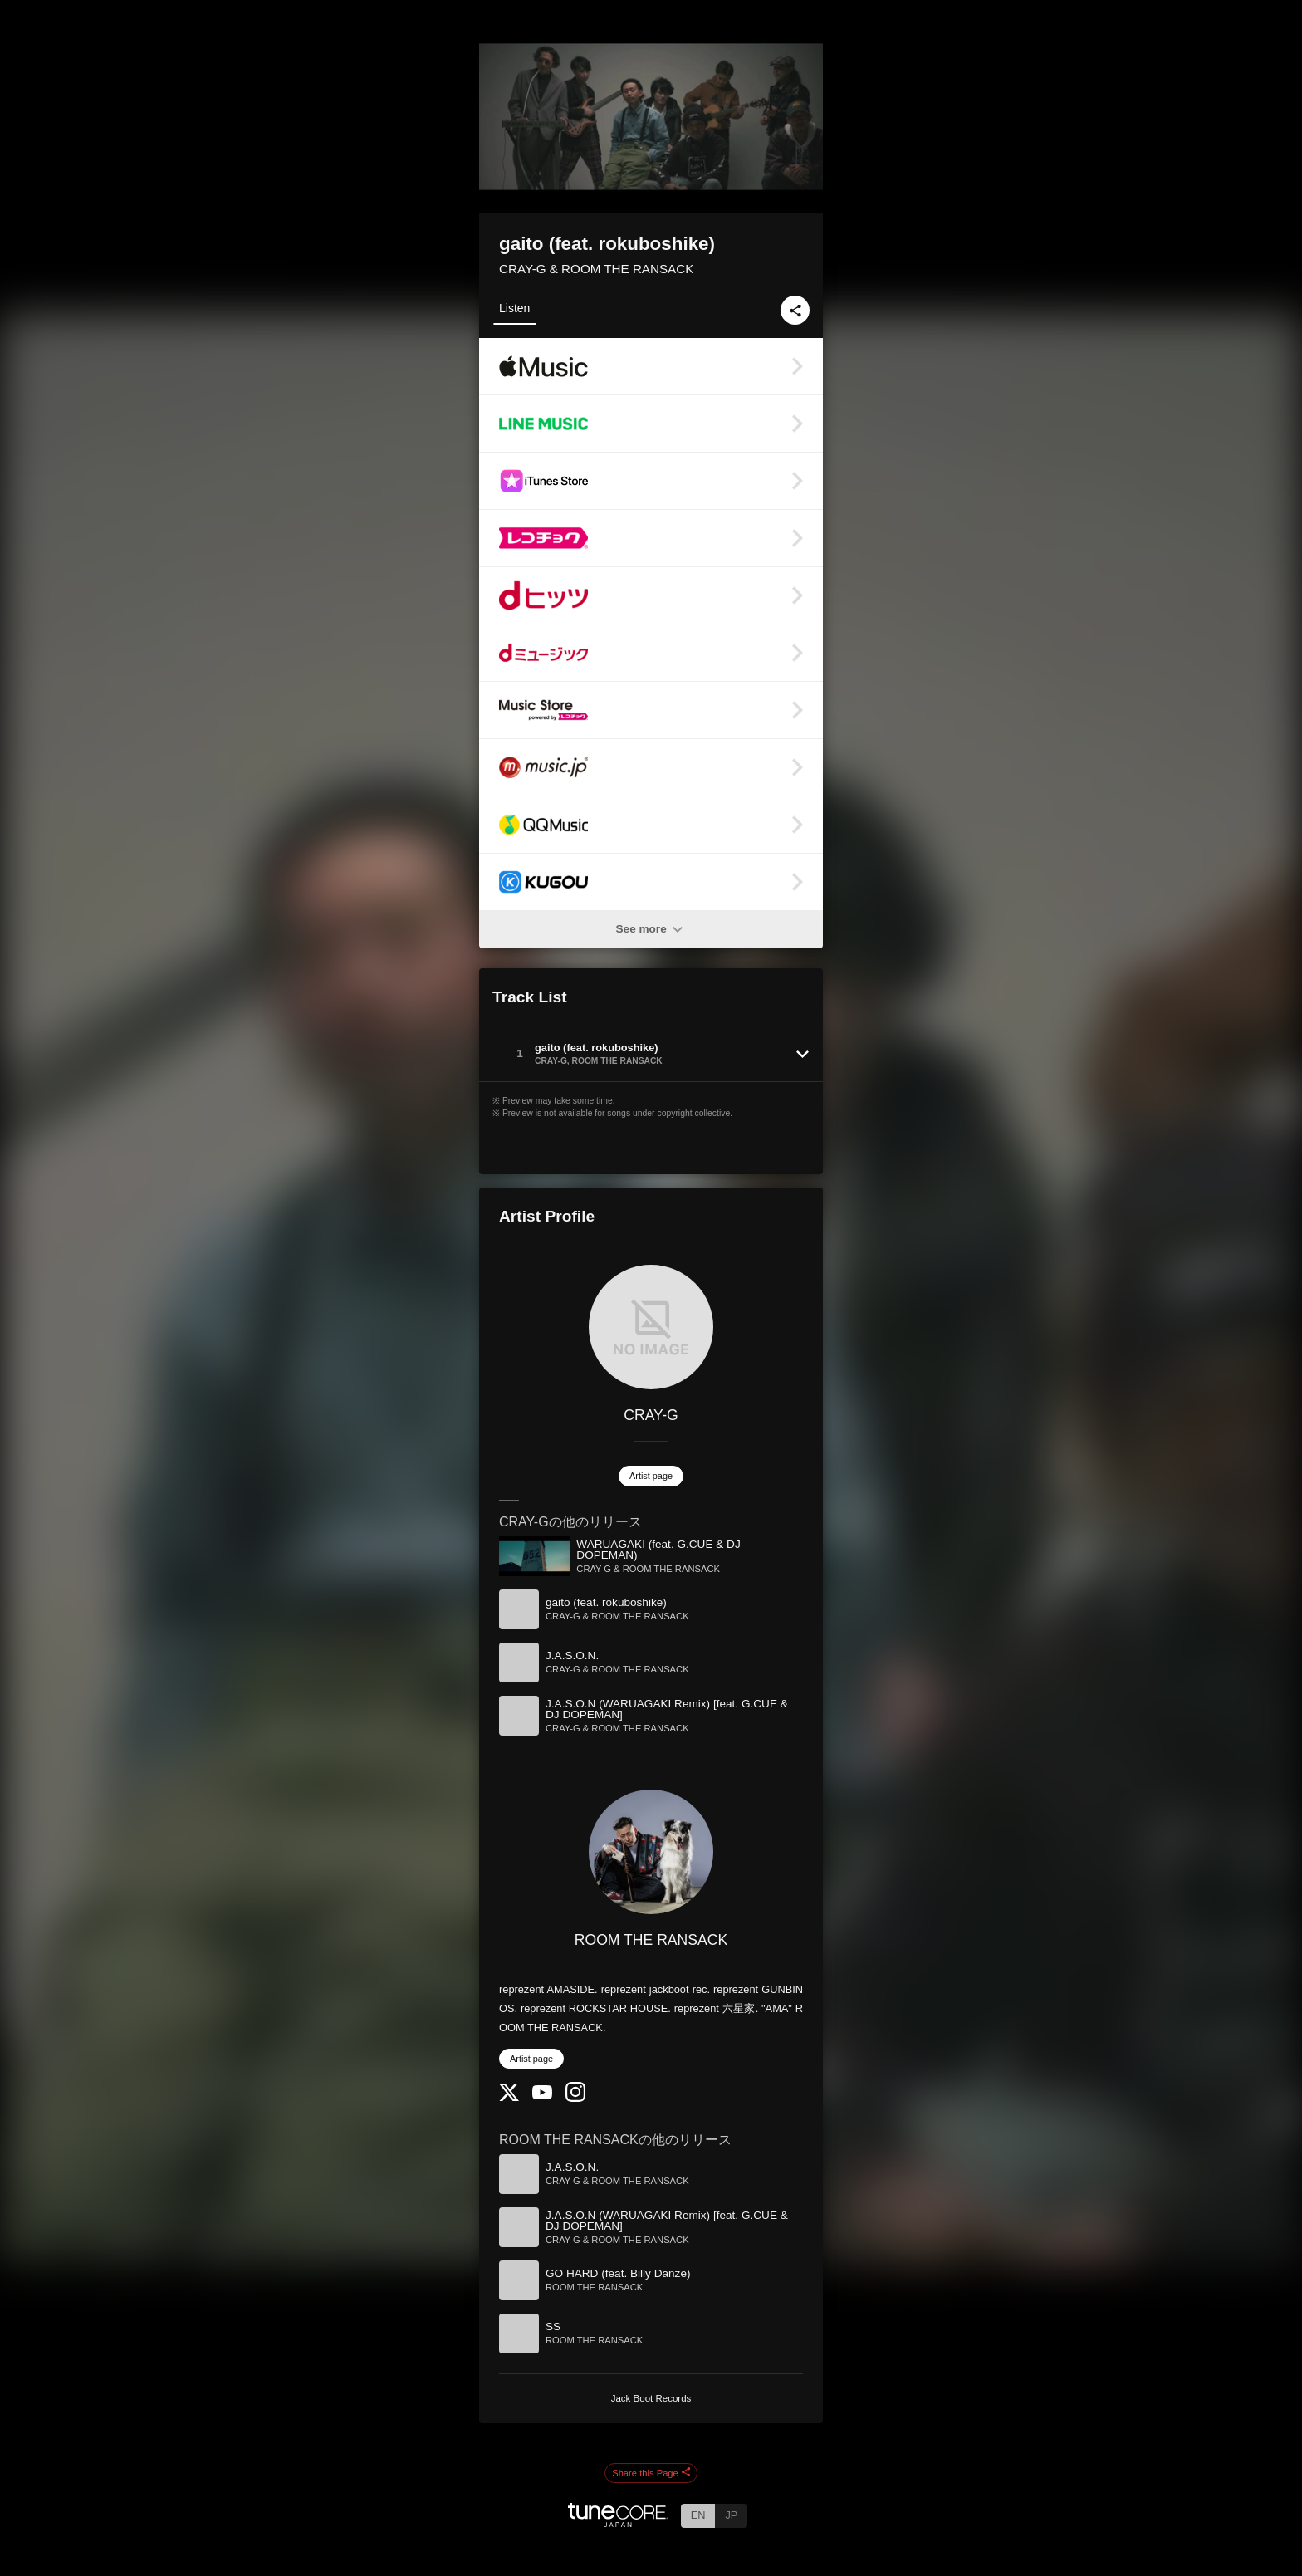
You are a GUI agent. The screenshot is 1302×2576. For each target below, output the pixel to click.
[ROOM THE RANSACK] (651, 1852)
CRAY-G (651, 1415)
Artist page (651, 1476)
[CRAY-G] (651, 1327)
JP (731, 2515)
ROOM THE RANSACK (651, 1940)
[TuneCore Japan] (618, 2522)
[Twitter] (509, 2097)
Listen (514, 308)
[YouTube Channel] (542, 2095)
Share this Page (651, 2473)
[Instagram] (575, 2098)
